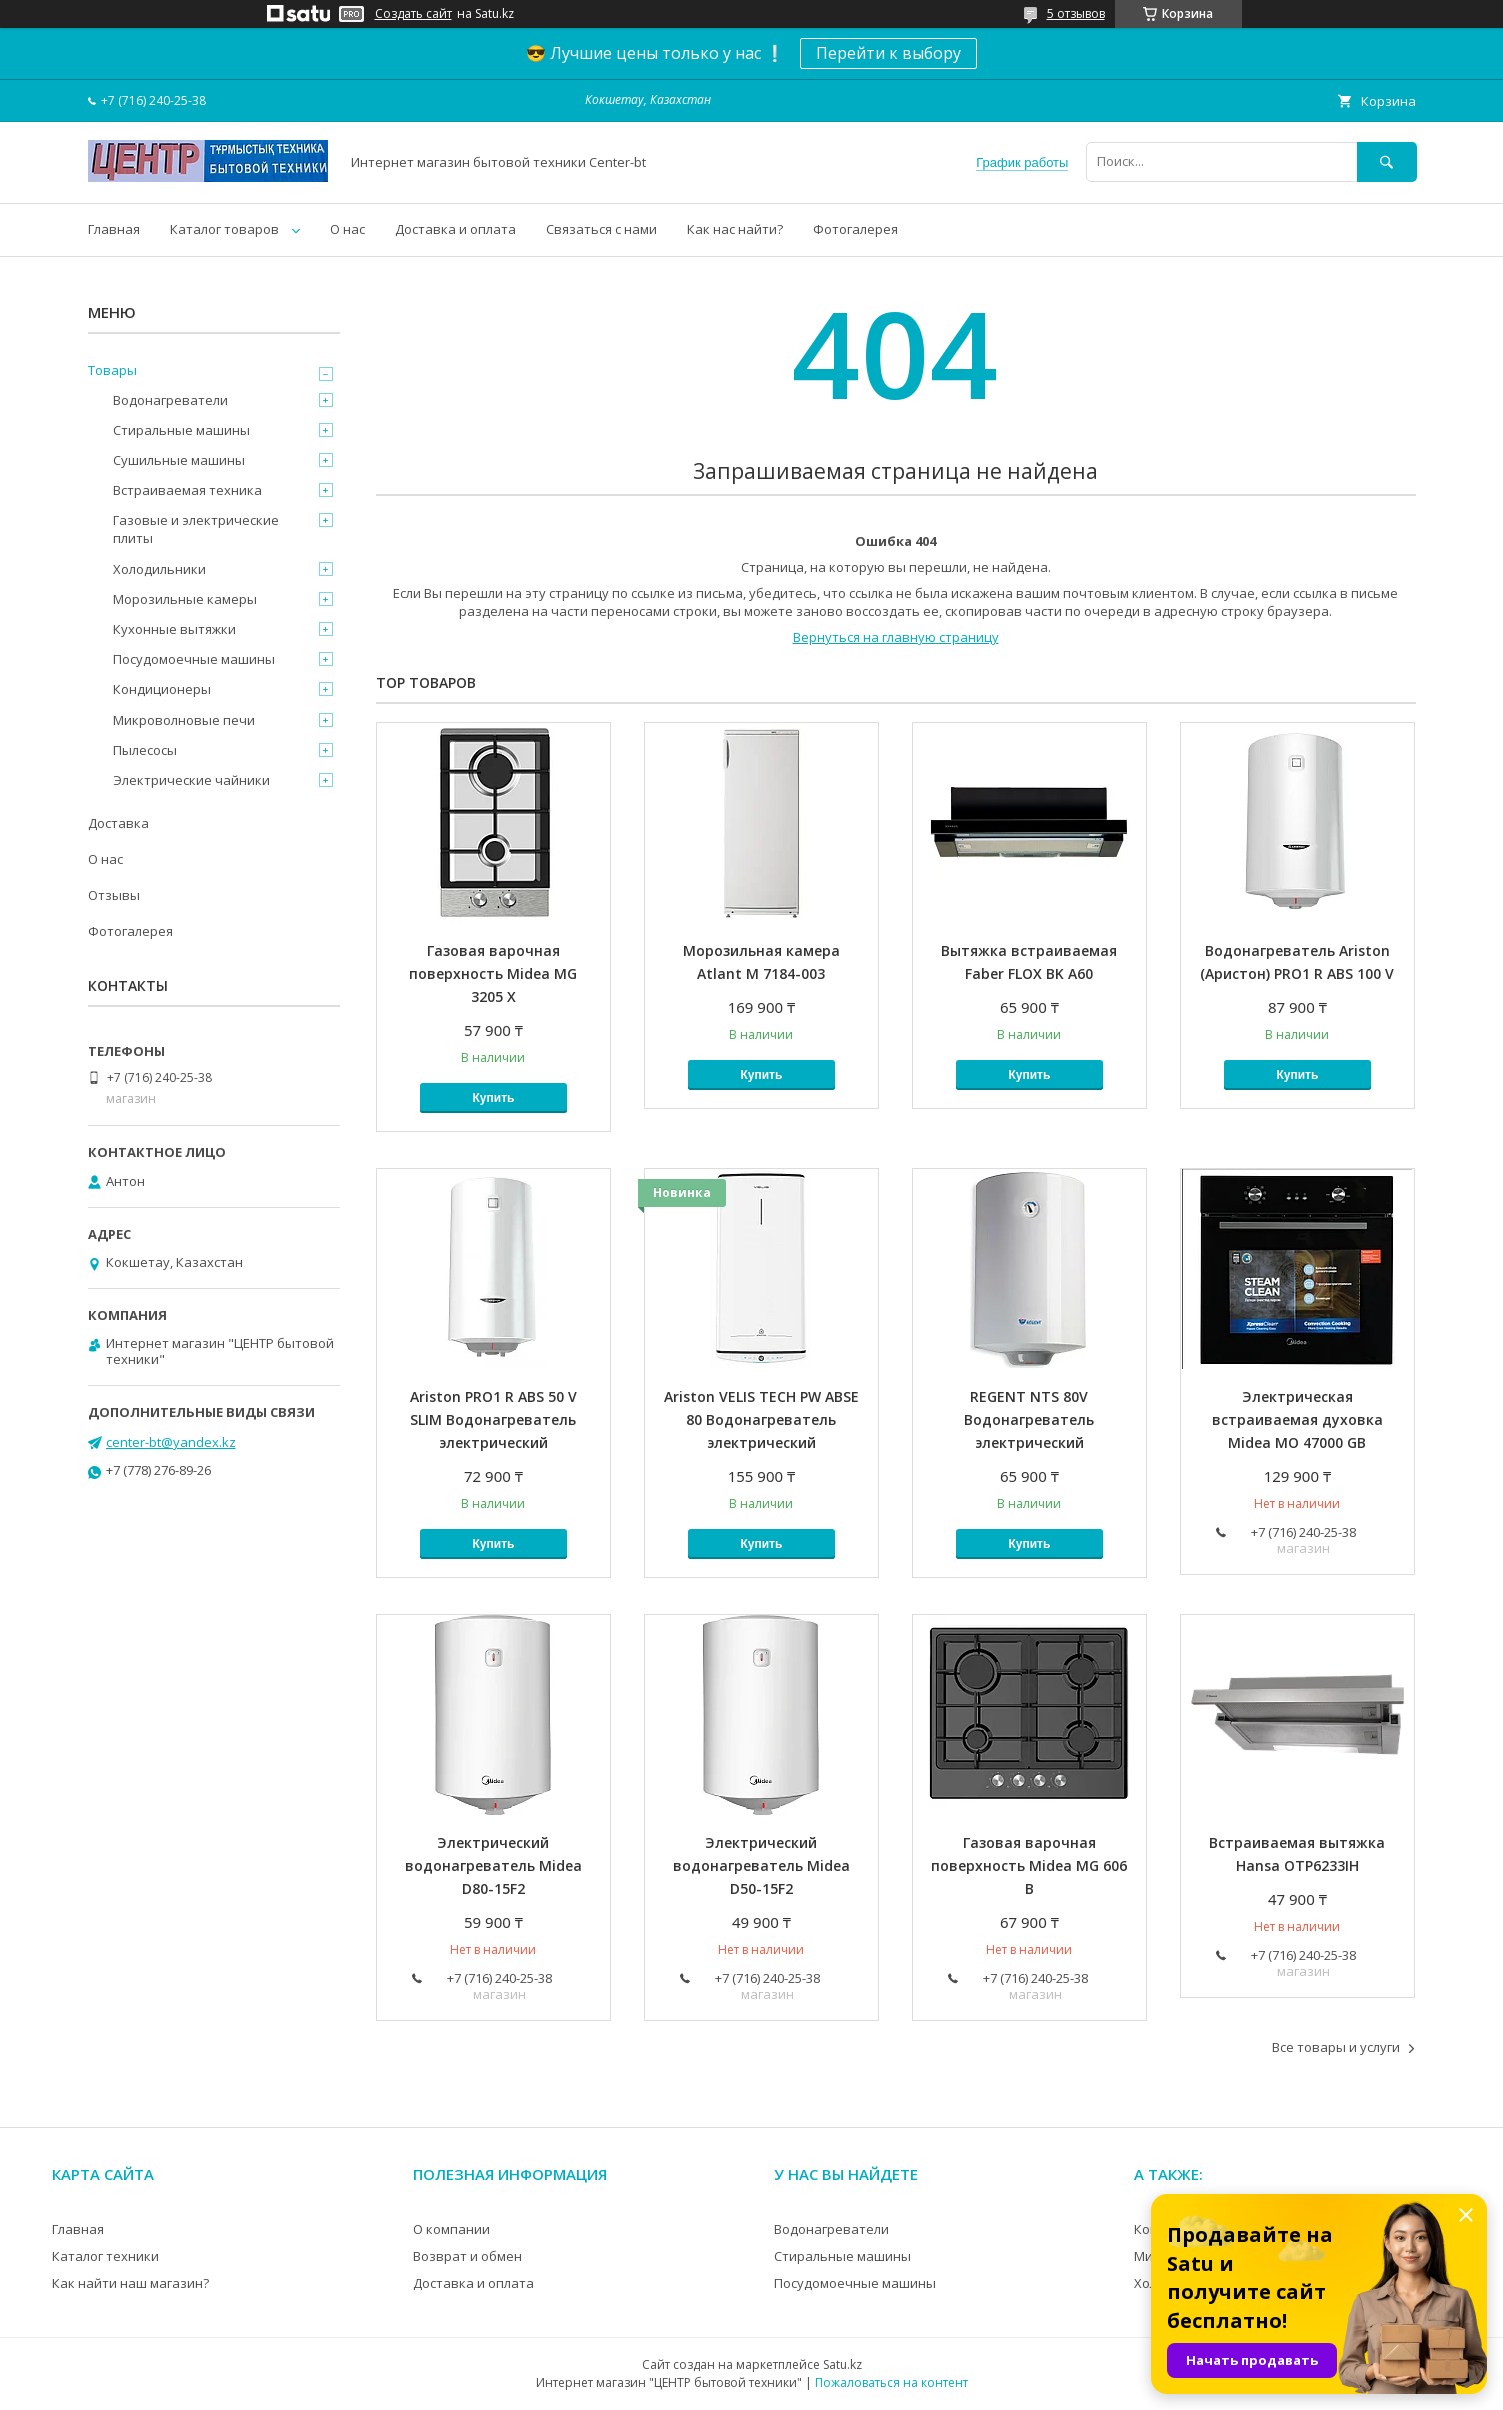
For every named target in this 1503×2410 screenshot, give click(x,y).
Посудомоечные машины (194, 659)
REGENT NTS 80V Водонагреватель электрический (1029, 1419)
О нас (347, 229)
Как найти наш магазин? (130, 2283)
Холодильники (159, 569)
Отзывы (114, 895)
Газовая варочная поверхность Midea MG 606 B (1029, 1865)
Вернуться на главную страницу (896, 637)
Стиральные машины (181, 430)
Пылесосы (145, 750)
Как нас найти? (735, 229)
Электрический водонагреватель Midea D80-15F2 (493, 1865)
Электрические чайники (191, 780)
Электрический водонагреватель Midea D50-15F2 (761, 1865)
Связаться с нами (601, 229)
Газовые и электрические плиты (196, 529)
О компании (451, 2229)
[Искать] (1387, 161)
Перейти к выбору (888, 53)
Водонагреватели (170, 400)
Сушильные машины (179, 460)
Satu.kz (842, 2364)
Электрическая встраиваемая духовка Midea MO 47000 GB (1297, 1419)
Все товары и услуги (1336, 2047)
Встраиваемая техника (187, 490)
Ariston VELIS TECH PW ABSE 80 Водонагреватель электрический (761, 1419)
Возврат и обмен (467, 2256)
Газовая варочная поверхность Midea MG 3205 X (493, 973)
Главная (114, 229)
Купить (494, 1098)
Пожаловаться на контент (891, 2382)
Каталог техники (105, 2256)
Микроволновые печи (184, 720)
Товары (112, 370)
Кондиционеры (162, 689)
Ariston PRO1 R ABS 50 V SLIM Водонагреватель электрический (493, 1419)
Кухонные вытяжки (174, 629)
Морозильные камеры (185, 599)
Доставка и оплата (455, 229)
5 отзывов (1076, 13)
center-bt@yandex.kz (171, 1442)
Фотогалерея (855, 229)
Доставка (118, 823)
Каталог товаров (224, 229)
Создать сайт (413, 14)
